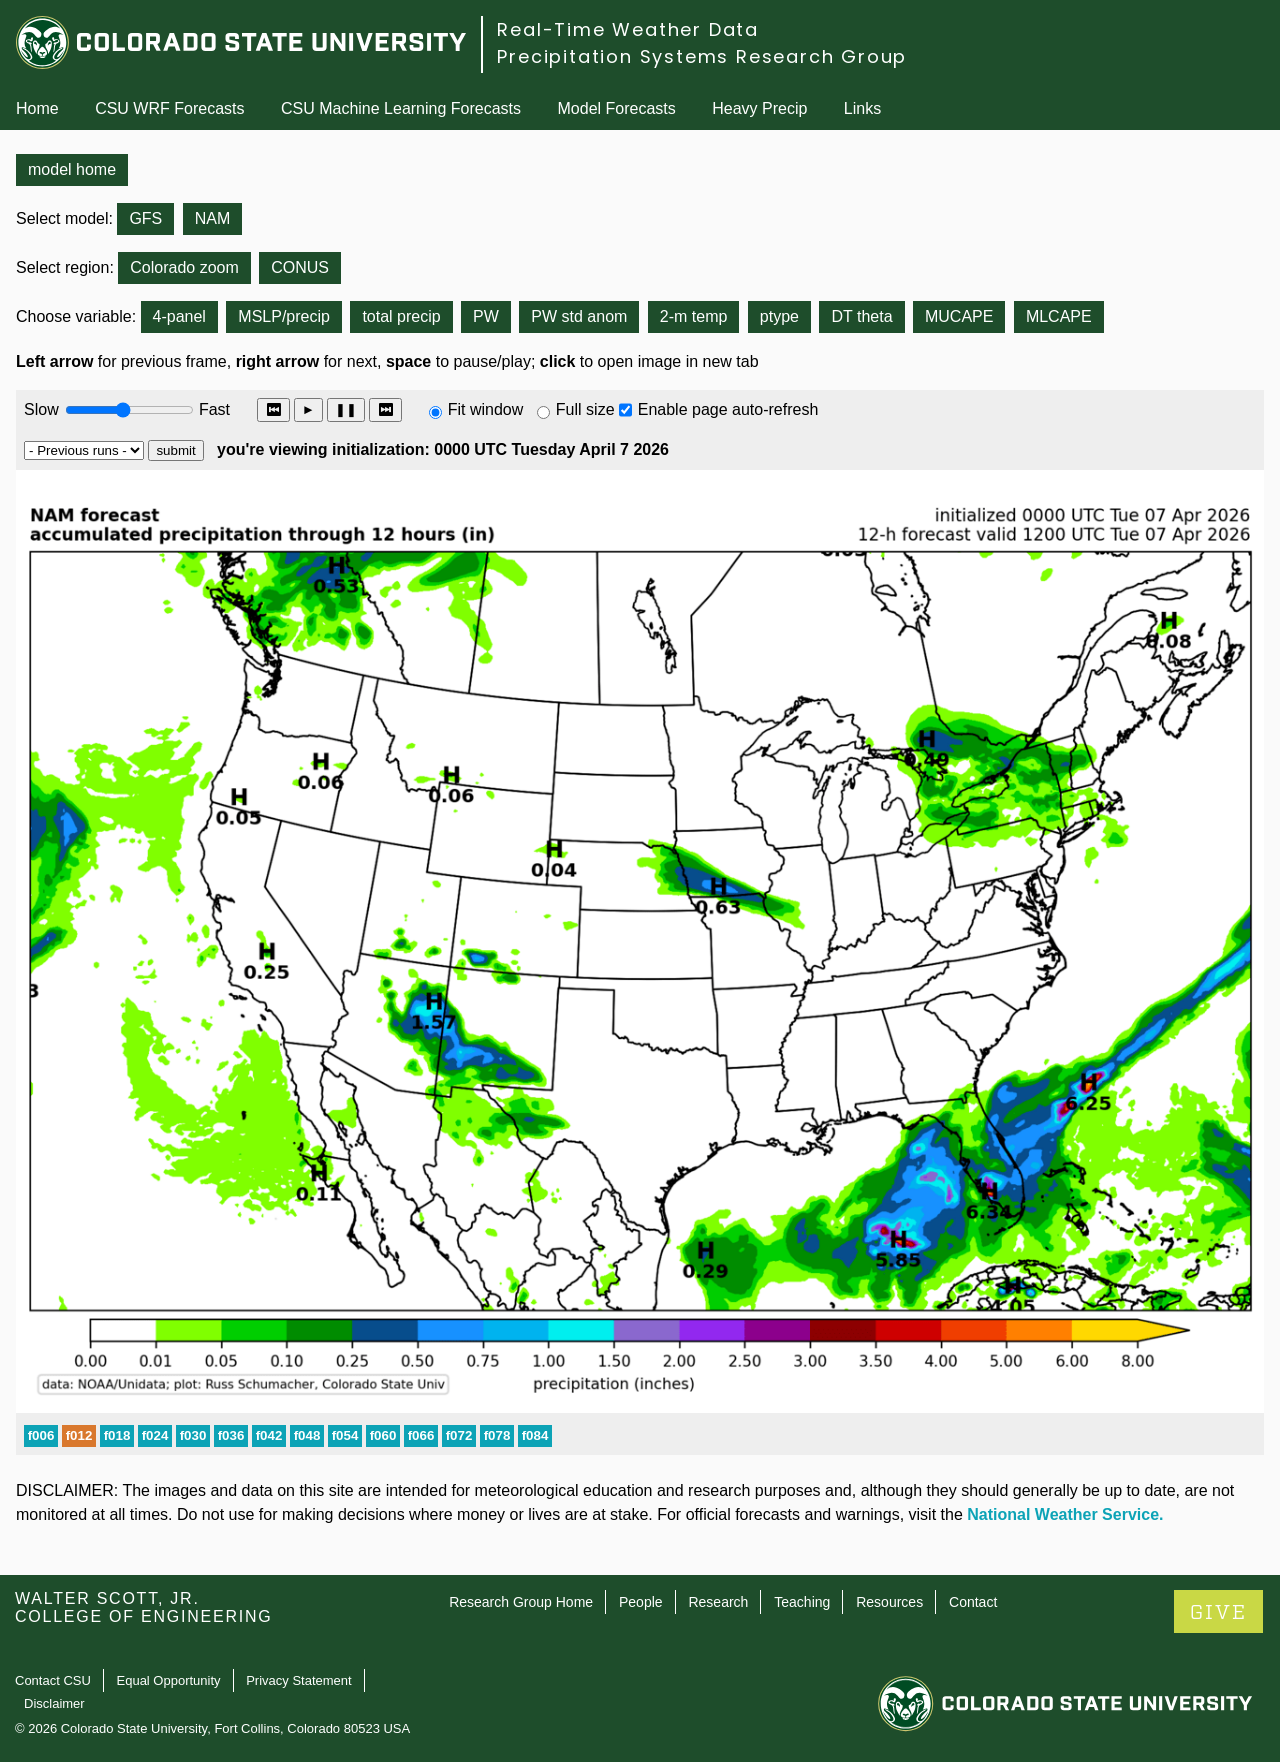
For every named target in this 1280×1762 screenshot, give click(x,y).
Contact (973, 1602)
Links (862, 108)
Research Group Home (521, 1602)
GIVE (1218, 1612)
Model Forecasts (617, 108)
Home (37, 108)
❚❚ (346, 409)
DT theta (861, 316)
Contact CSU (53, 1680)
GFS (145, 218)
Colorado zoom (184, 267)
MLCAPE (1059, 316)
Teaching (802, 1602)
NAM (213, 218)
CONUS (300, 267)
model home (72, 169)
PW (486, 316)
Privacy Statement (299, 1680)
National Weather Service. (1065, 1514)
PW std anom (579, 316)
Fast (213, 409)
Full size (585, 409)
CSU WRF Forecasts (169, 108)
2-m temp (694, 316)
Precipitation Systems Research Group (702, 56)
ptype (779, 316)
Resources (889, 1602)
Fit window (486, 409)
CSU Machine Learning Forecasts (401, 108)
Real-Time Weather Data (628, 29)
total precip (401, 316)
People (641, 1602)
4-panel (179, 316)
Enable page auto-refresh (728, 409)
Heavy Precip (759, 108)
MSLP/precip (284, 316)
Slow (41, 409)
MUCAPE (959, 316)
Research (718, 1602)
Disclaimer (54, 1703)
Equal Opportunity (169, 1680)
